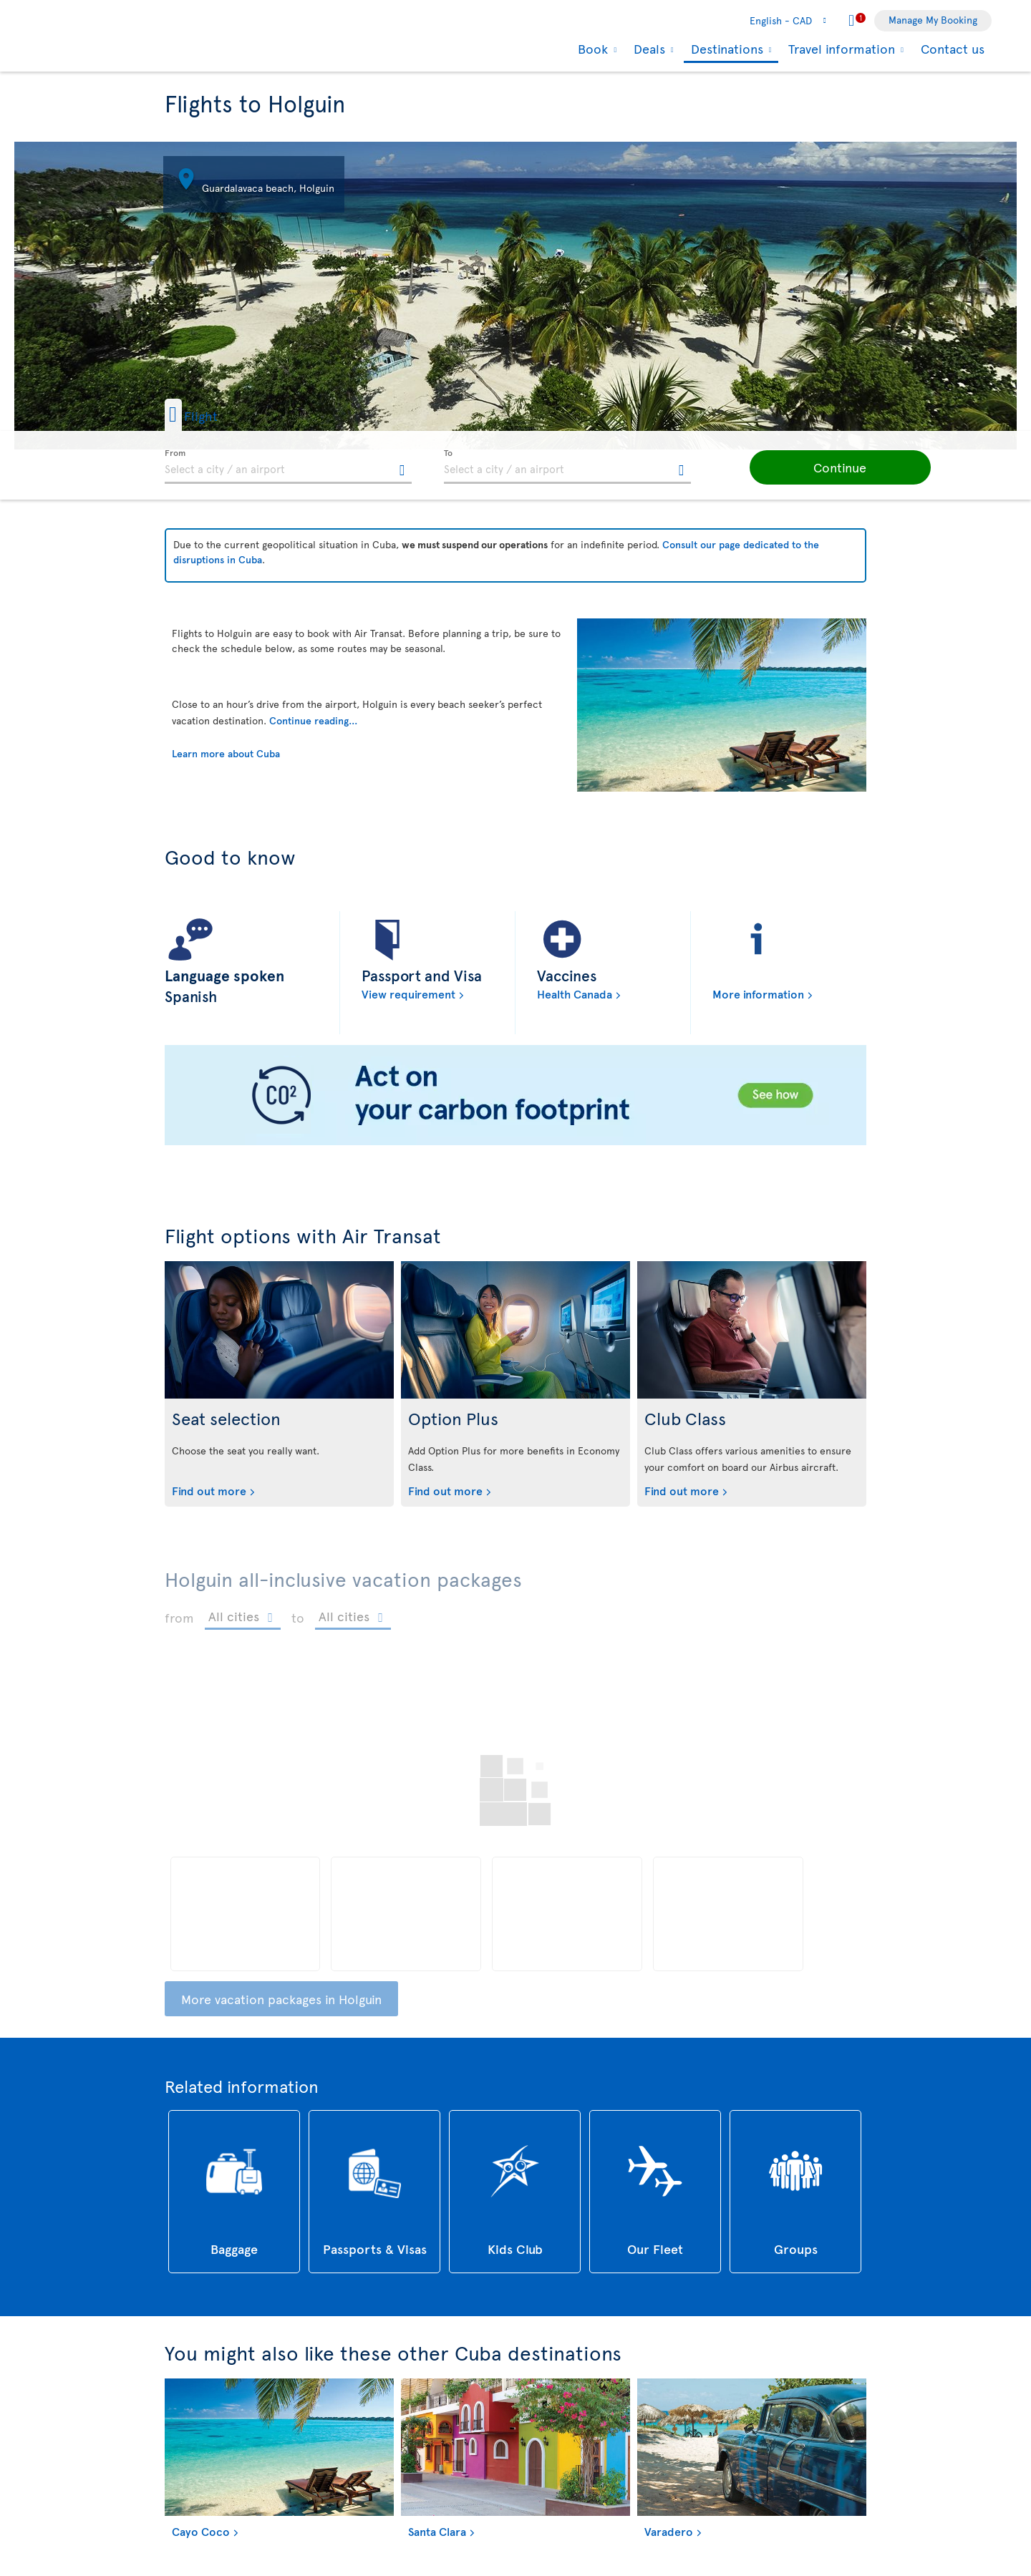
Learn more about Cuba (226, 753)
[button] (214, 415)
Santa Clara (437, 2531)
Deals (647, 49)
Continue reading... (313, 720)
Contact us (952, 48)
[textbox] (288, 466)
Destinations (725, 50)
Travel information (840, 49)
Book (591, 49)
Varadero (668, 2531)
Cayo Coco (201, 2531)
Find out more (209, 1490)
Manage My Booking (933, 19)
